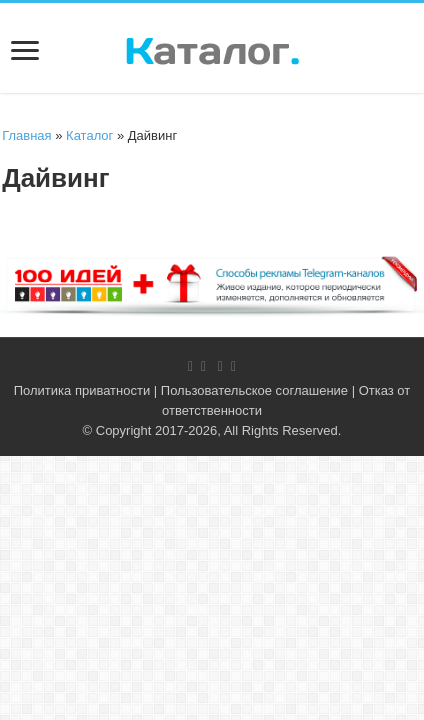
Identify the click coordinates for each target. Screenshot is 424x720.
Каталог (89, 135)
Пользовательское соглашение (254, 390)
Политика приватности (82, 390)
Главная (26, 135)
